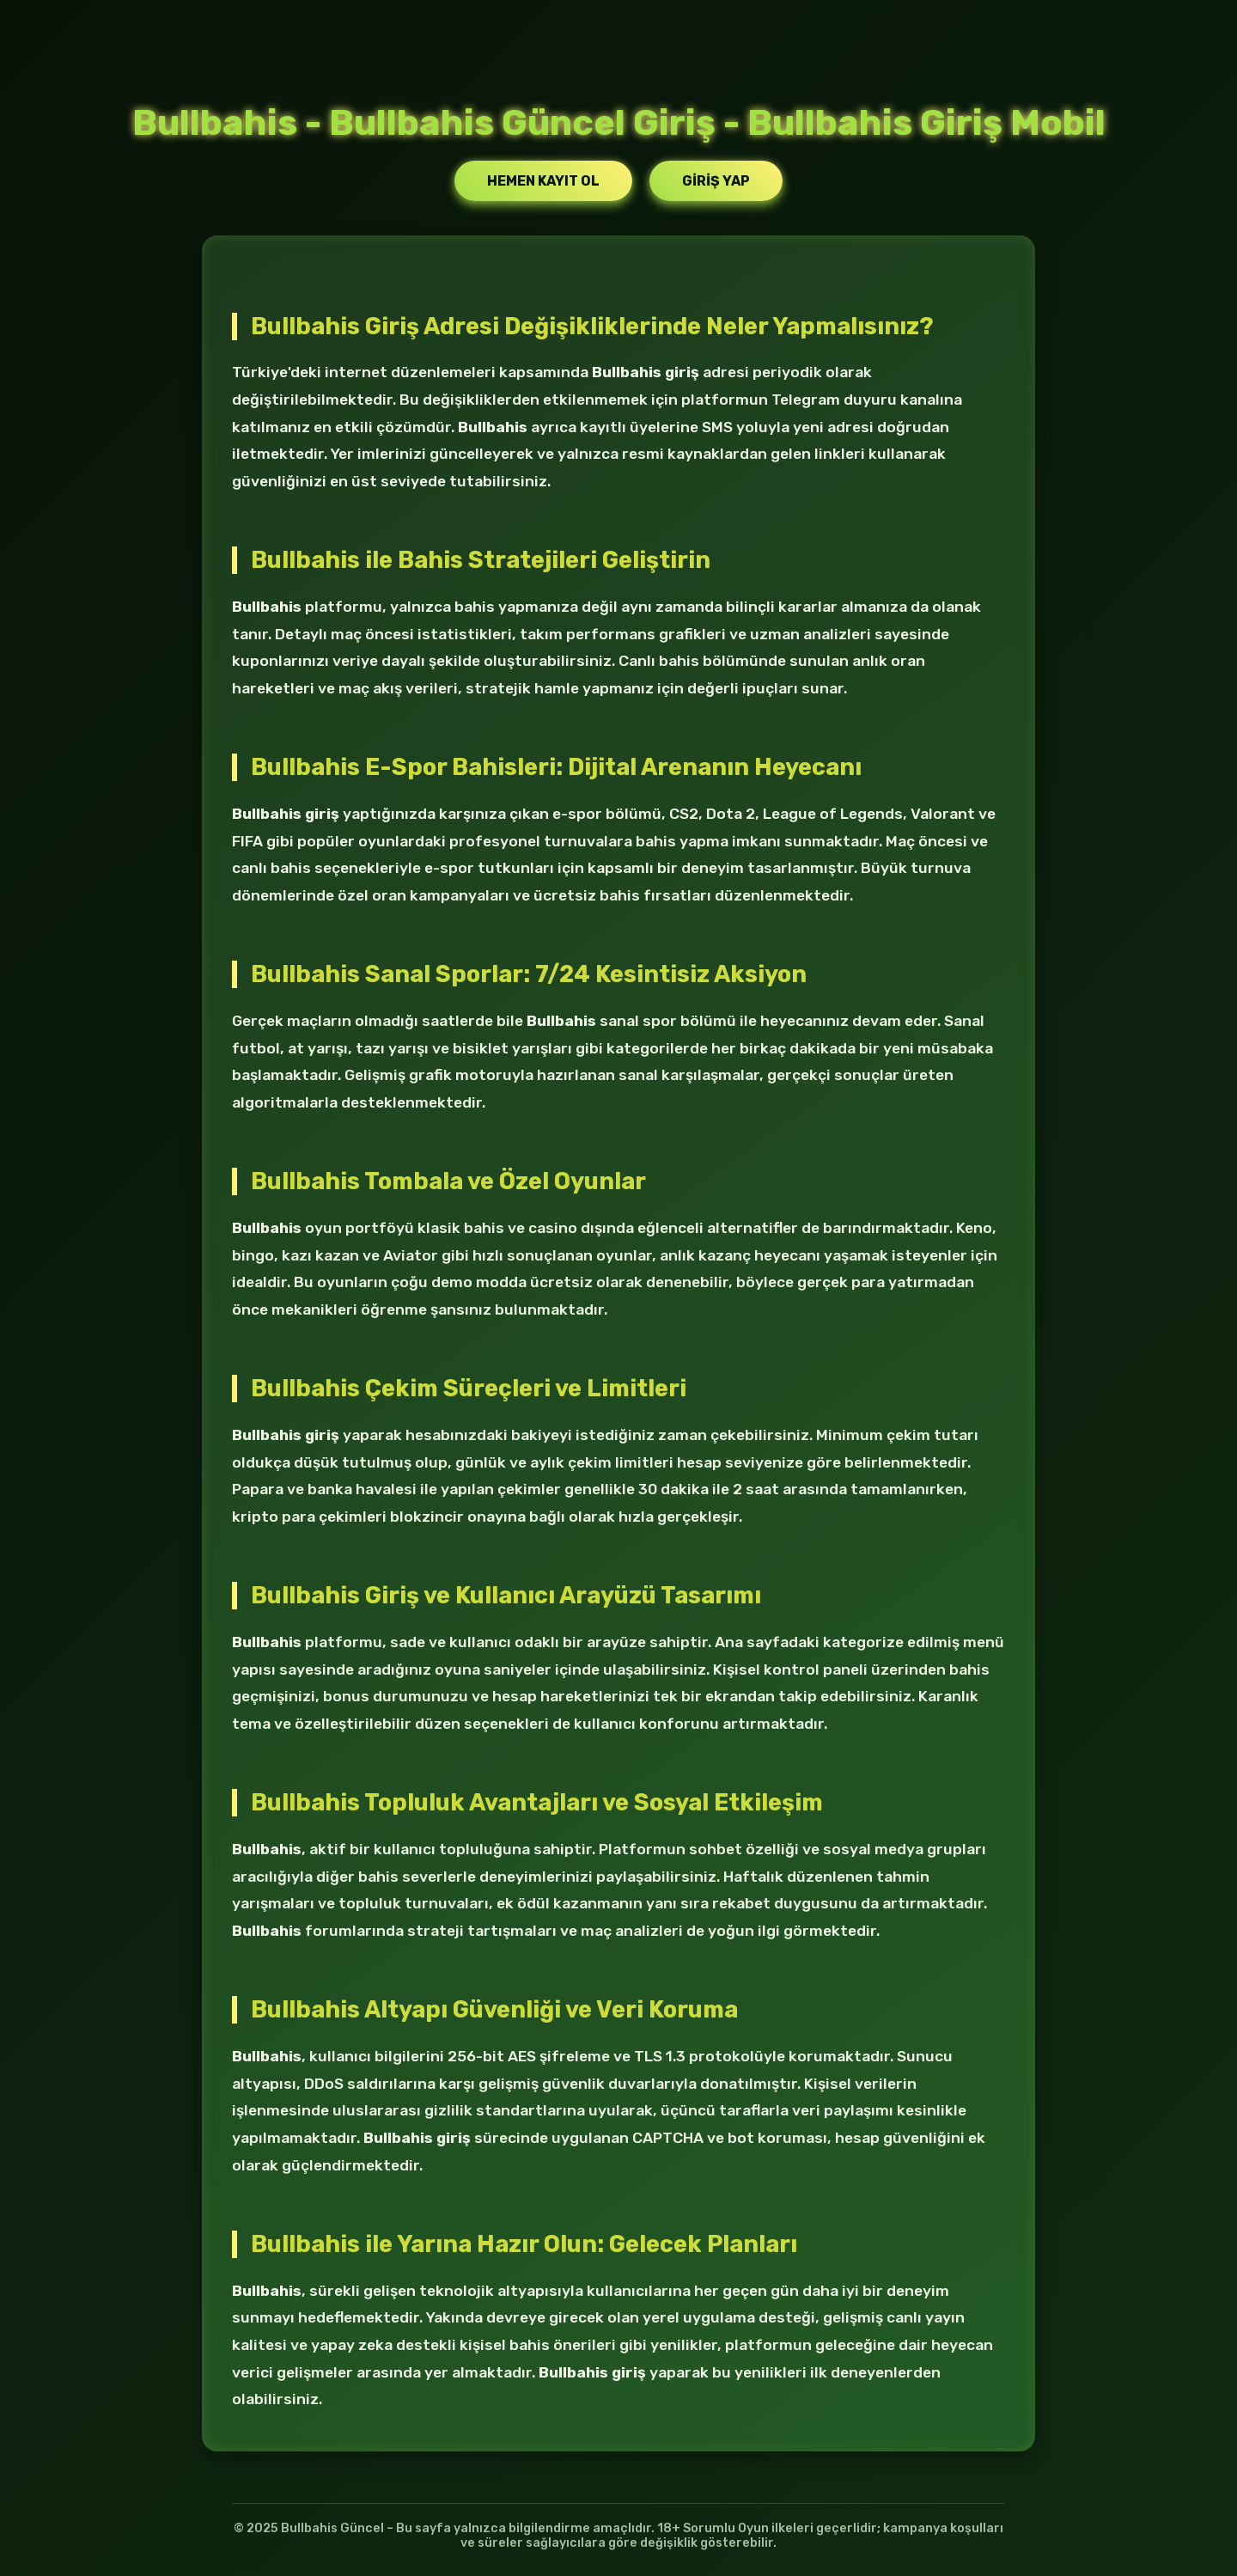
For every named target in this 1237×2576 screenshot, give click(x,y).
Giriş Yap (716, 181)
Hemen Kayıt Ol (543, 181)
